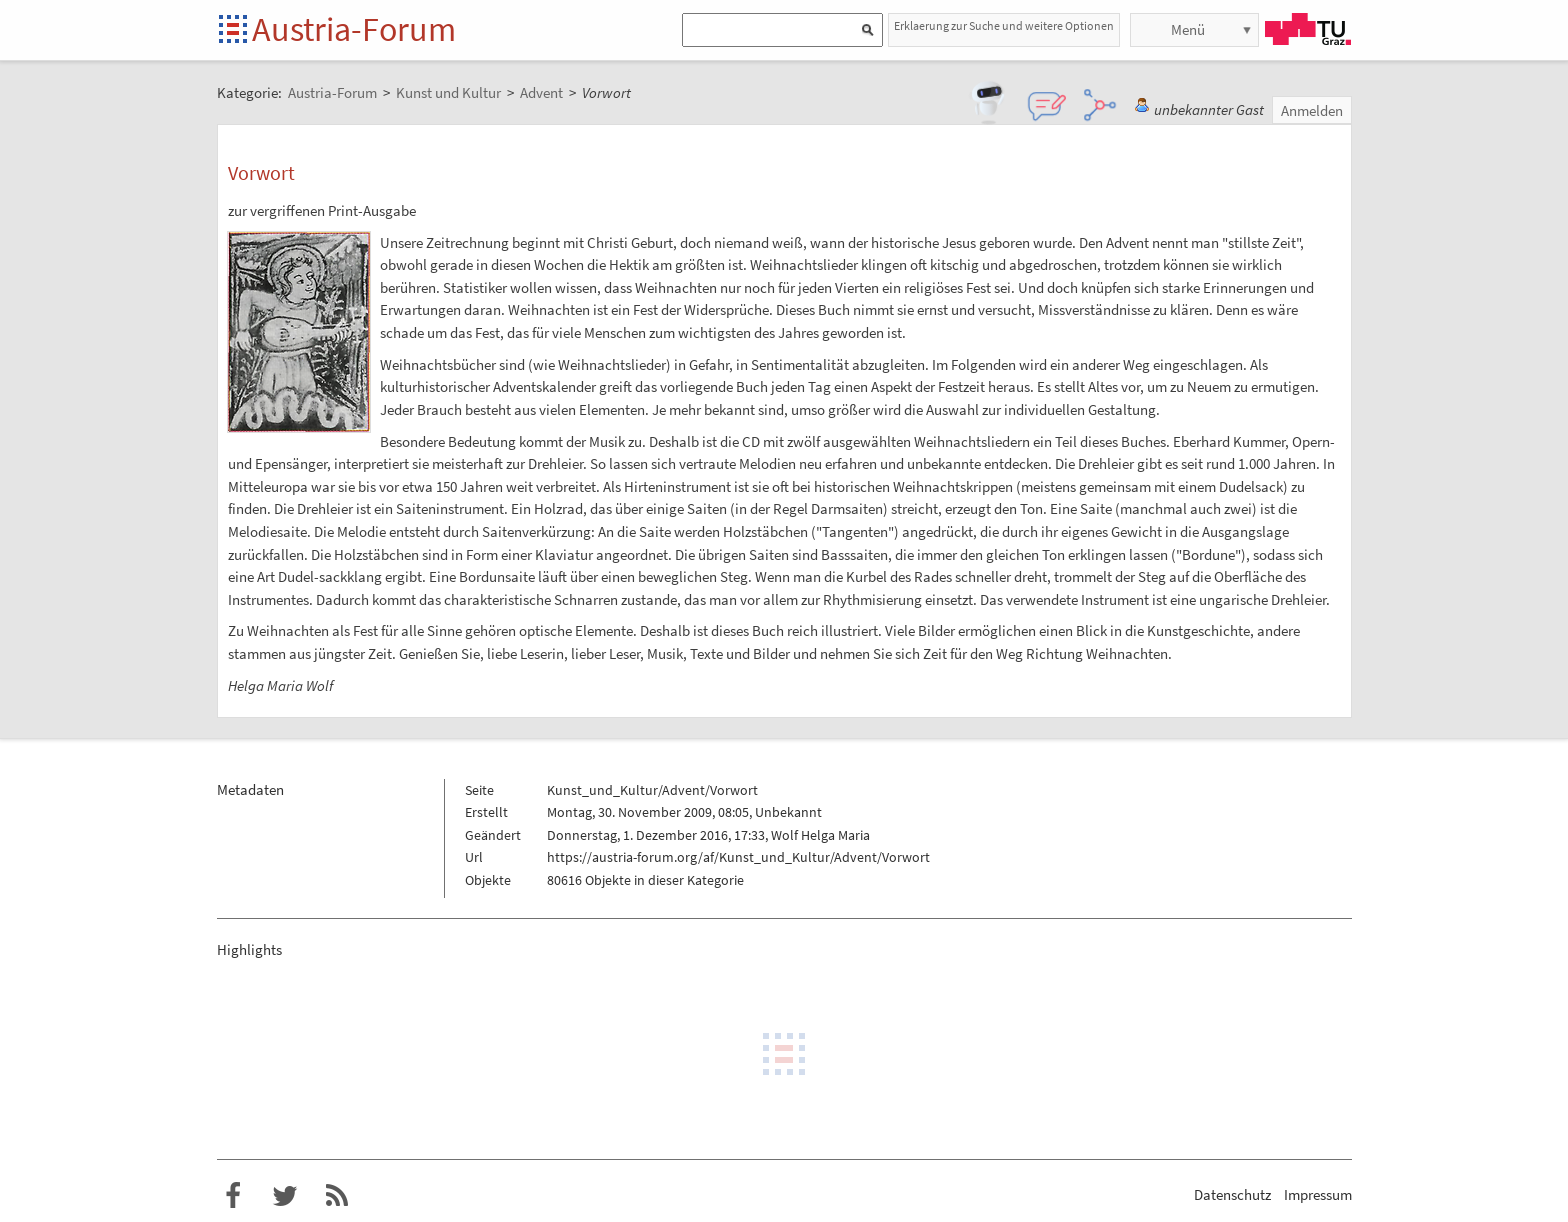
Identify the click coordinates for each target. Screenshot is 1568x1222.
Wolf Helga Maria (820, 835)
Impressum (1318, 1194)
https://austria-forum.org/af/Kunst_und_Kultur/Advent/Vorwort (738, 857)
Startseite (234, 30)
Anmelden (1312, 110)
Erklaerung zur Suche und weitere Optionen (1004, 25)
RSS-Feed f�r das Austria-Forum (337, 1196)
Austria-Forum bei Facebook (233, 1196)
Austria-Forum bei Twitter (285, 1196)
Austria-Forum (354, 29)
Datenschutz (1232, 1194)
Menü (1188, 29)
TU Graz (1308, 29)
